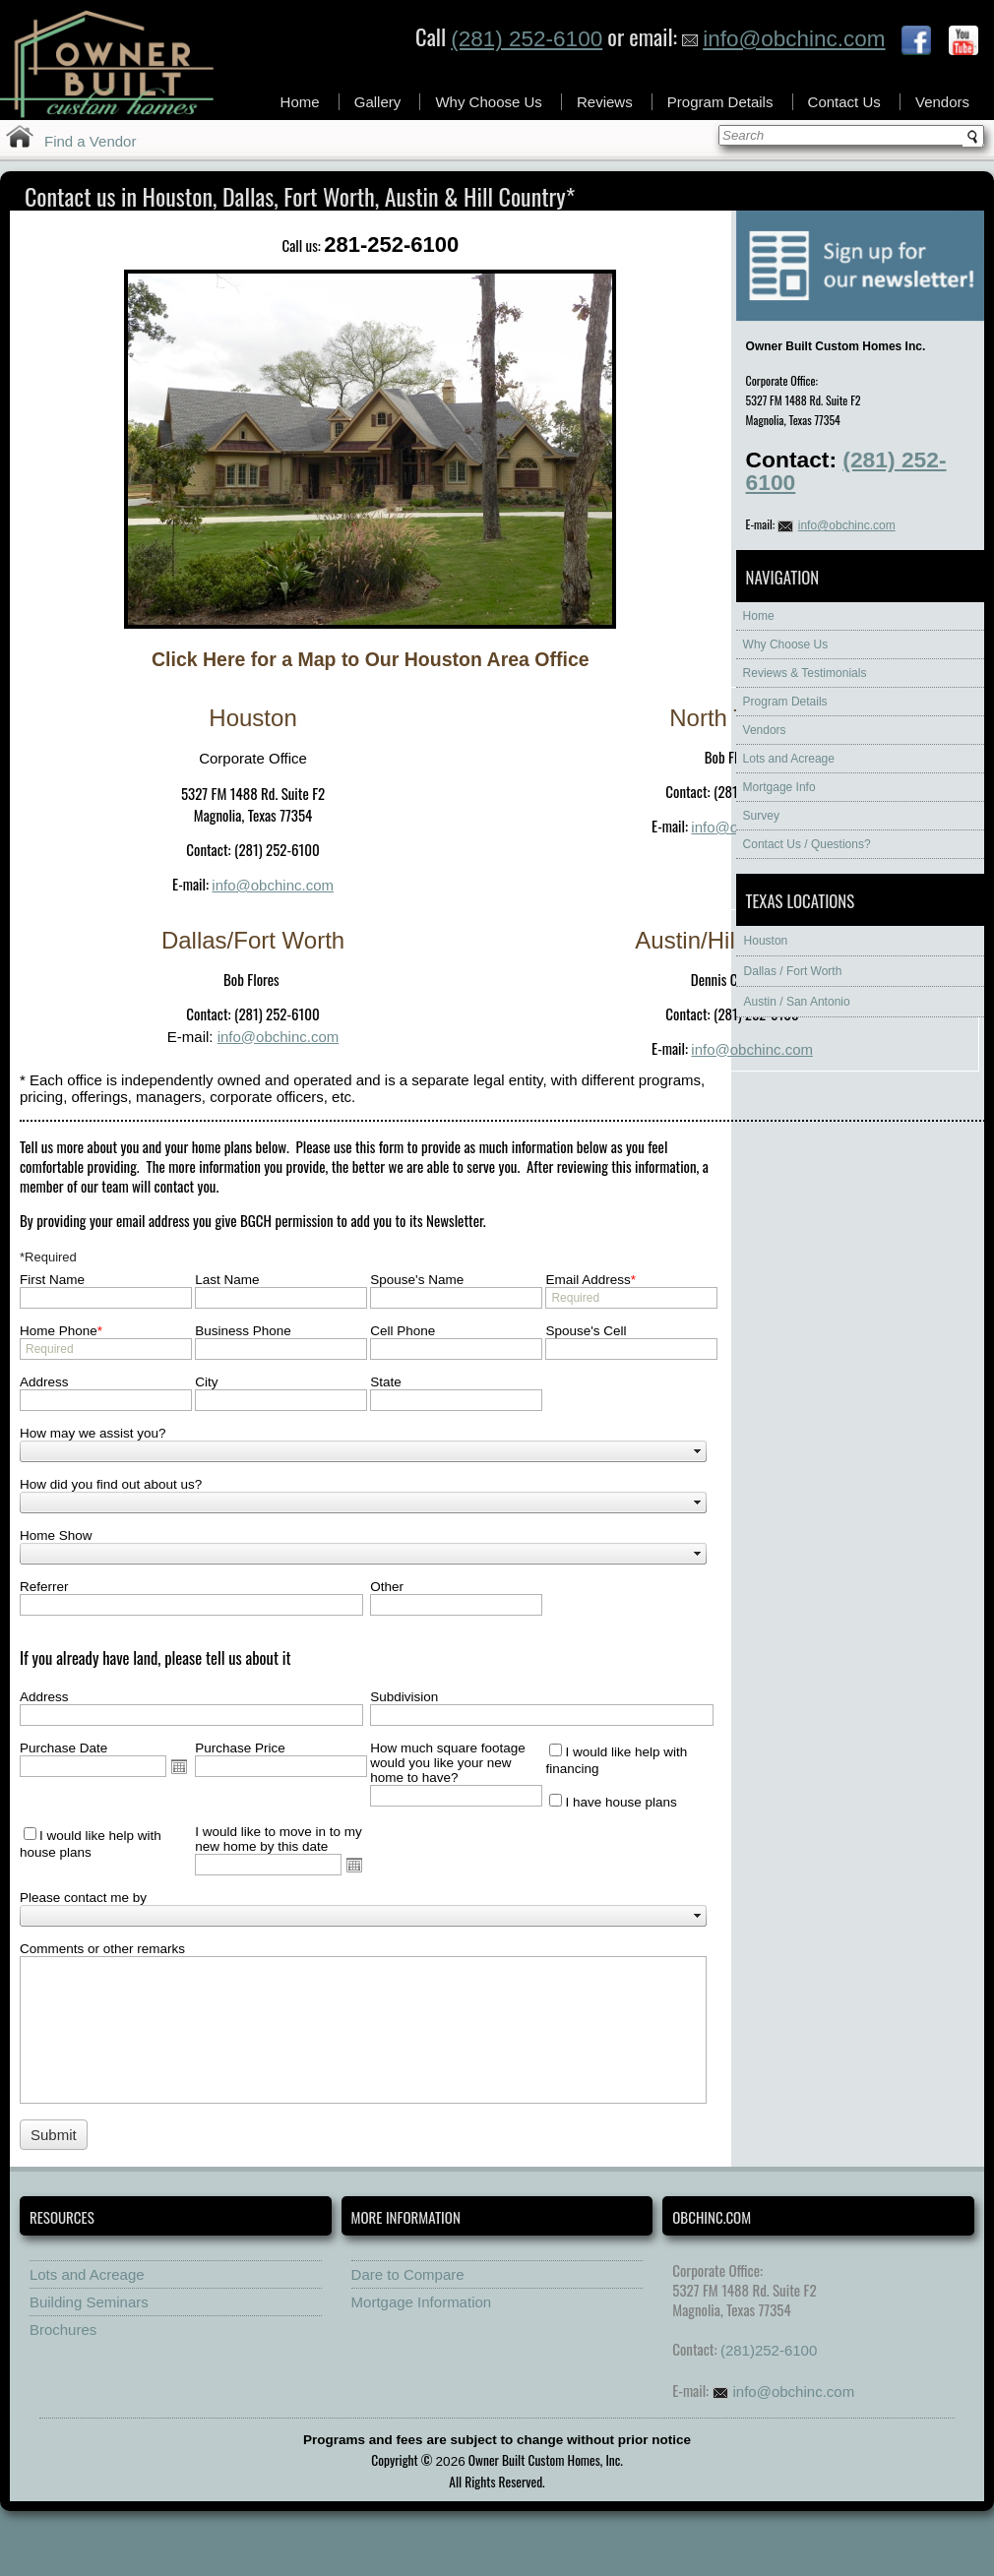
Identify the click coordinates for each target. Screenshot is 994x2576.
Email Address (590, 1279)
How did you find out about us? (111, 1484)
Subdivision (404, 1696)
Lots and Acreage (789, 759)
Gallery (378, 101)
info (702, 827)
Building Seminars (89, 2302)
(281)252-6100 (768, 2350)
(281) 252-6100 (526, 39)
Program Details (720, 101)
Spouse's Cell (585, 1330)
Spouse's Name (417, 1279)
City (206, 1382)
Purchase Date (63, 1748)
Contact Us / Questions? (807, 844)
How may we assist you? (93, 1433)
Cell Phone (402, 1330)
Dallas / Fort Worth (793, 971)
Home (300, 101)
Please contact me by (83, 1897)
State (386, 1382)
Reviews (605, 101)
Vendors (942, 101)
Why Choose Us (488, 101)
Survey (761, 816)
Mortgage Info (779, 787)
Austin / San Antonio (797, 1002)
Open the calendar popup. (179, 1766)
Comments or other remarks (102, 1948)
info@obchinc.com (783, 39)
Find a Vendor (90, 141)
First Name (52, 1279)
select (698, 1451)
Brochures (63, 2329)
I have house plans (620, 1802)
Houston (766, 941)
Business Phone (243, 1330)
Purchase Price (240, 1748)
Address (44, 1382)
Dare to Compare (408, 2274)
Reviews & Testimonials (805, 673)
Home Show (56, 1535)
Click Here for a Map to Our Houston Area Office (371, 659)
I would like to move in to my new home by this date (278, 1839)
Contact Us (844, 101)
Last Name (227, 1279)
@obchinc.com (290, 1036)
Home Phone (61, 1330)
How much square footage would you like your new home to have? (448, 1763)
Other (387, 1586)
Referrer (44, 1586)
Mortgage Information (421, 2302)
